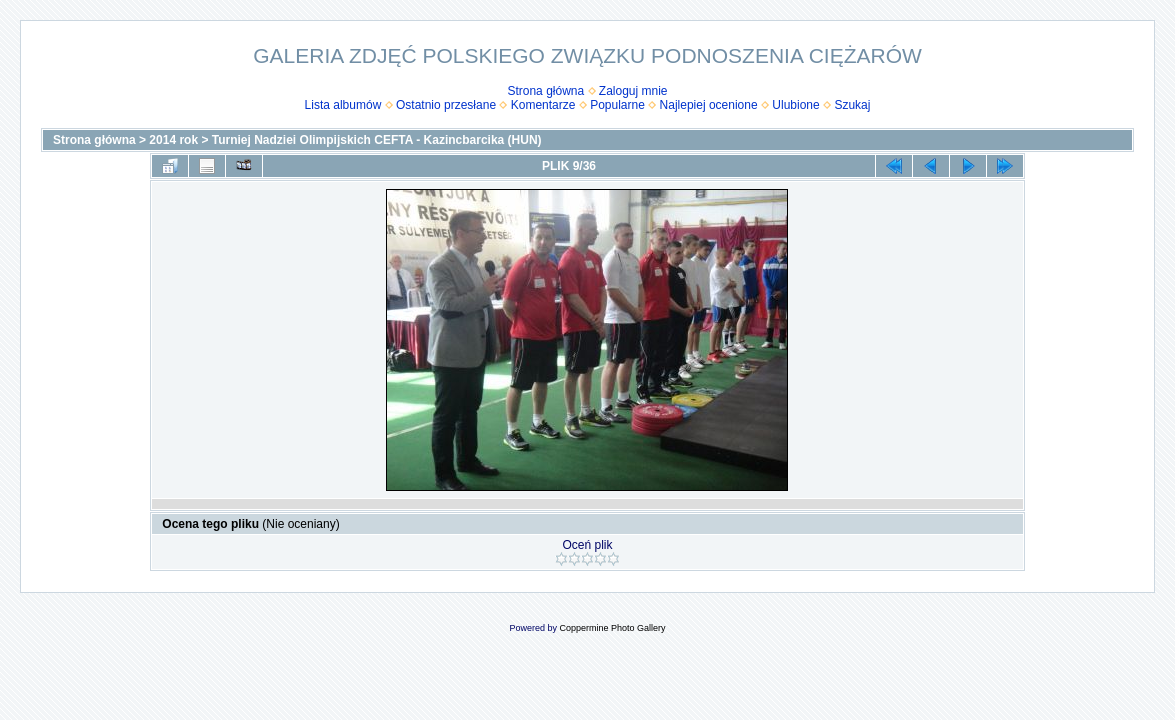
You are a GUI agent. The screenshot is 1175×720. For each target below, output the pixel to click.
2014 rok (173, 140)
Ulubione (795, 105)
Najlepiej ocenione (709, 105)
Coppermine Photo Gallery (612, 628)
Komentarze (543, 105)
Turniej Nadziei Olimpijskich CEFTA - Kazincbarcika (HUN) (377, 140)
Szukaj (852, 105)
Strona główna (545, 91)
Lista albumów (343, 105)
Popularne (617, 105)
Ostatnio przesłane (446, 105)
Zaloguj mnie (633, 91)
